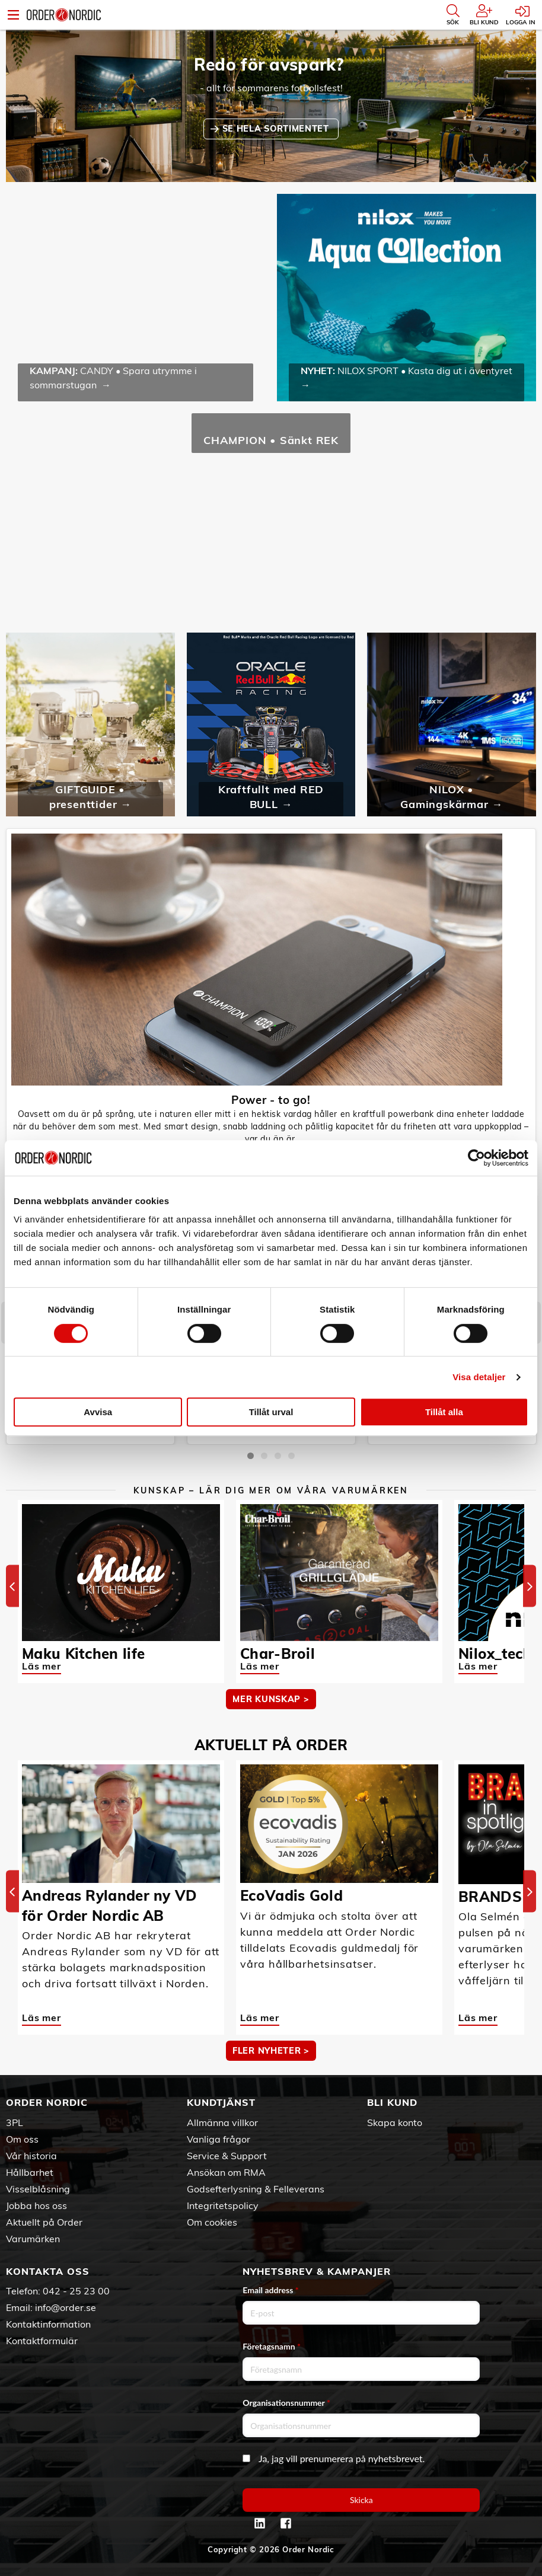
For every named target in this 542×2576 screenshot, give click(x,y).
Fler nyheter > (271, 2050)
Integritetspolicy (223, 2205)
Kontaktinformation (48, 2324)
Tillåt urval (271, 1412)
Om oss (22, 2139)
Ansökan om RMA (226, 2172)
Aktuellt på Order (44, 2222)
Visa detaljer (478, 1377)
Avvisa (98, 1412)
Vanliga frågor (218, 2139)
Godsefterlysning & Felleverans (255, 2189)
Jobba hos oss (36, 2205)
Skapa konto (394, 2122)
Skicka (361, 2500)
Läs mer (41, 1666)
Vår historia (31, 2156)
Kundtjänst (221, 2102)
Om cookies (212, 2222)
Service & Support (227, 2156)
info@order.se (65, 2307)
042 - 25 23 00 (76, 2291)
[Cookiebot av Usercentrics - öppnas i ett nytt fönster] (476, 1158)
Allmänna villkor (222, 2122)
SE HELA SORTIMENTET (277, 128)
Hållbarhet (29, 2172)
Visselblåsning (38, 2189)
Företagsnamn (272, 2346)
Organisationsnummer (286, 2403)
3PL (14, 2122)
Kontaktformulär (42, 2341)
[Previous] (12, 1586)
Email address (270, 2290)
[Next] (529, 1586)
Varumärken (33, 2239)
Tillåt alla (444, 1412)
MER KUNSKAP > (270, 1699)
